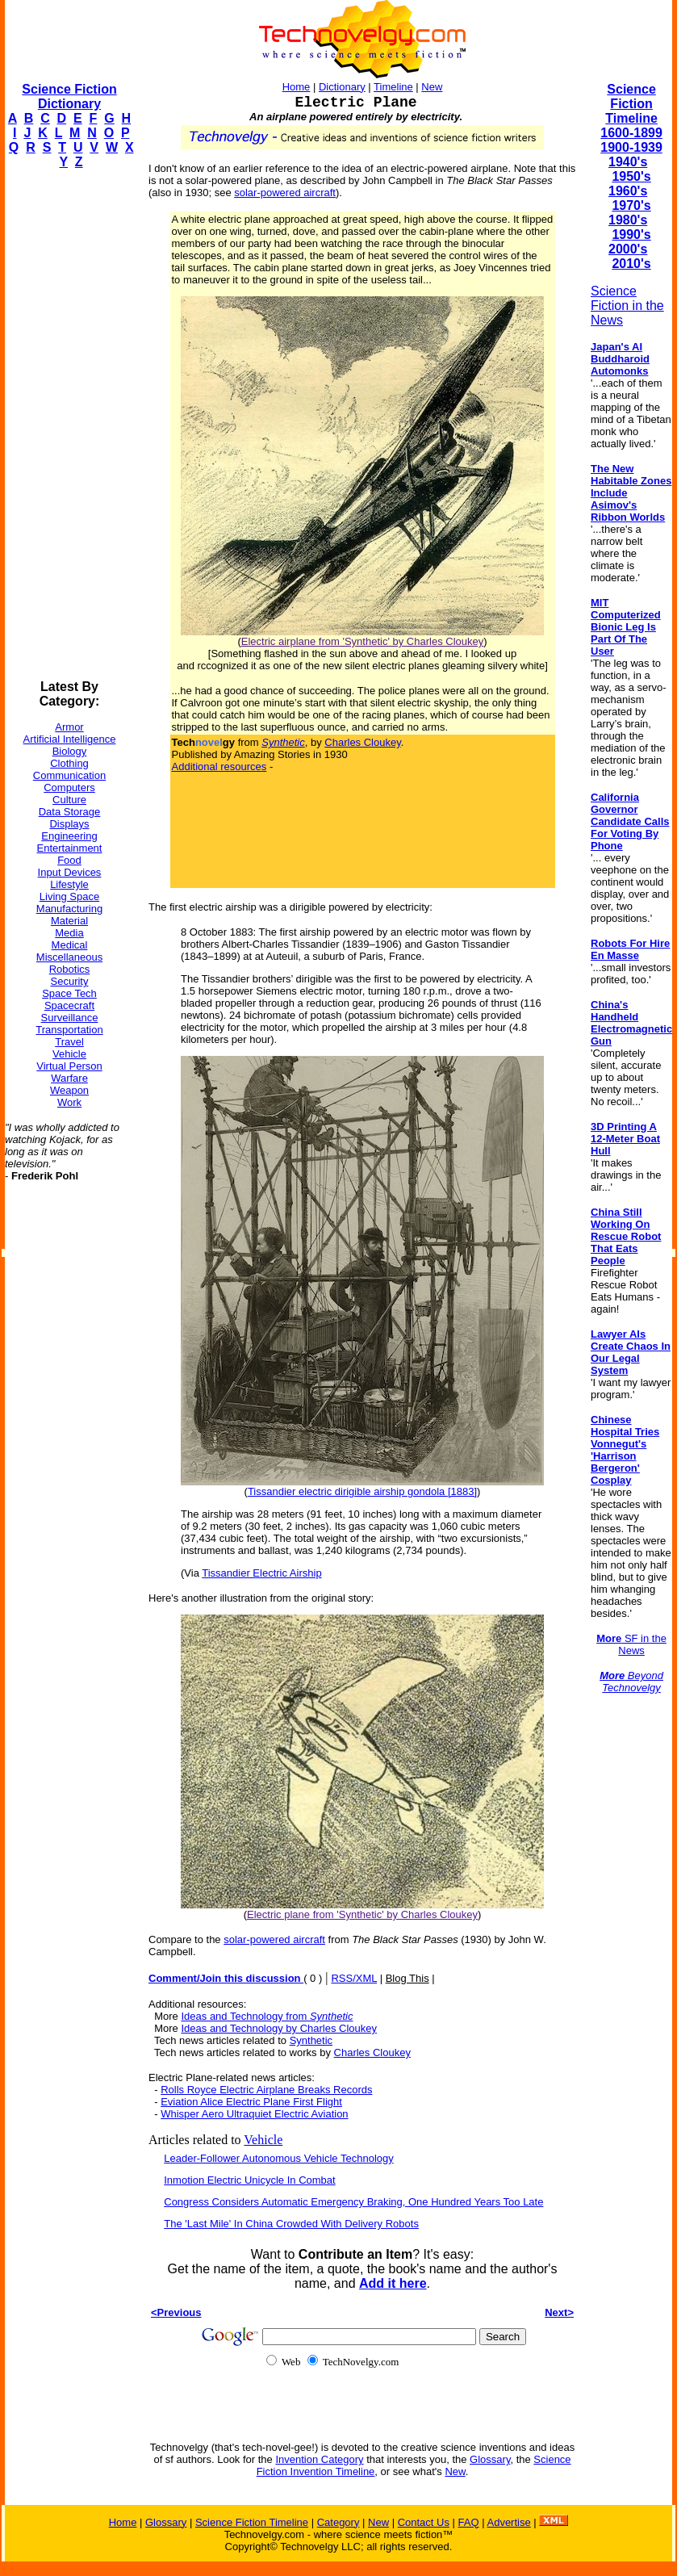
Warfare (69, 1078)
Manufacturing (69, 909)
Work (69, 1102)
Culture (69, 800)
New (431, 87)
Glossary (490, 2459)
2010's (631, 263)
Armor (69, 727)
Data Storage (70, 812)
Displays (69, 824)
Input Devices (70, 872)
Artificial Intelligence (69, 739)
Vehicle (69, 1054)
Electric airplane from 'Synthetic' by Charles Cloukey (362, 641)
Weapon (69, 1090)
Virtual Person (69, 1066)
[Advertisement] (69, 424)
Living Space (69, 896)
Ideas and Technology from (267, 2016)
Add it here (393, 2283)
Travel (69, 1042)
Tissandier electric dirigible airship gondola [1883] (362, 1491)
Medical (70, 945)
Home (296, 87)
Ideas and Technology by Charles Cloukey (279, 2028)
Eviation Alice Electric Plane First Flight (251, 2102)
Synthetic (311, 2040)
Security (70, 981)
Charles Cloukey (362, 742)
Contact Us (423, 2522)
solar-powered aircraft (285, 192)
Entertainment (69, 848)
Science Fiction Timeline (631, 103)
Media (69, 933)
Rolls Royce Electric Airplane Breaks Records (266, 2090)
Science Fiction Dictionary (69, 96)
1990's (631, 234)
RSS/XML (354, 1978)
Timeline (393, 87)
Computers (69, 787)
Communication (69, 775)
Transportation (69, 1030)
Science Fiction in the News (627, 305)
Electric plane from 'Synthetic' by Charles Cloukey (362, 1914)
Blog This (407, 1978)
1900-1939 (631, 147)
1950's (631, 176)
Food (69, 860)
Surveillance (69, 1018)
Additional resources (219, 766)
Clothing (69, 763)
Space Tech (69, 993)
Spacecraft (69, 1005)
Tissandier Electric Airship (261, 1573)
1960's (627, 191)
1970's (631, 205)
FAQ (468, 2522)
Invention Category (319, 2459)
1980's (627, 220)
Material (69, 921)
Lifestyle (69, 884)
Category (338, 2522)
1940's (627, 162)
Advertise (508, 2522)
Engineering (69, 836)
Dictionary (342, 87)
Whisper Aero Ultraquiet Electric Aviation (254, 2114)
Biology (69, 751)
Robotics (69, 969)
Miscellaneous (69, 957)
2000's (627, 249)
